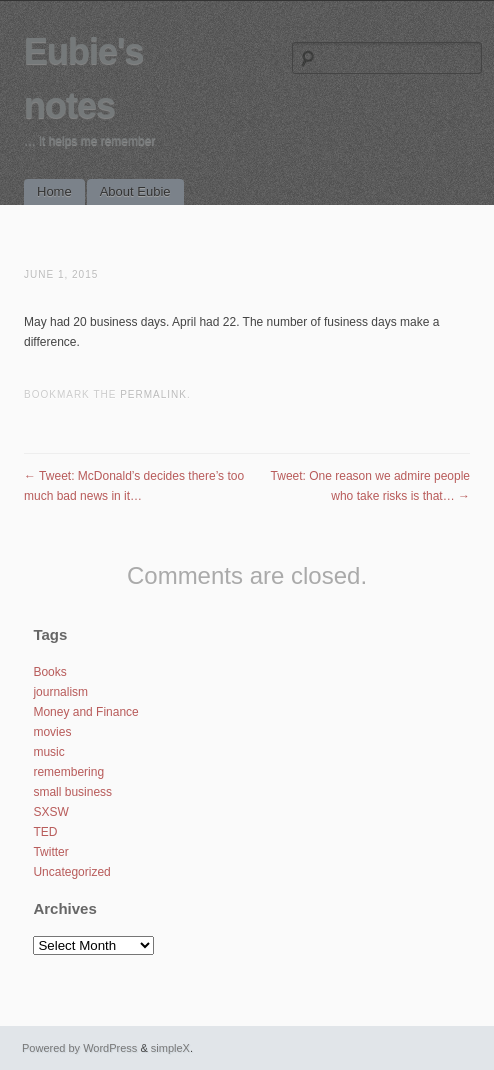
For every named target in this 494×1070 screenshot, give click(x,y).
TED (45, 832)
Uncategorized (71, 872)
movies (52, 732)
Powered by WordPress (79, 1048)
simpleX (170, 1048)
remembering (68, 772)
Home (54, 191)
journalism (60, 692)
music (48, 752)
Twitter (50, 852)
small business (72, 792)
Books (49, 672)
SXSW (50, 812)
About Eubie (135, 191)
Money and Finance (85, 712)
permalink (153, 394)
